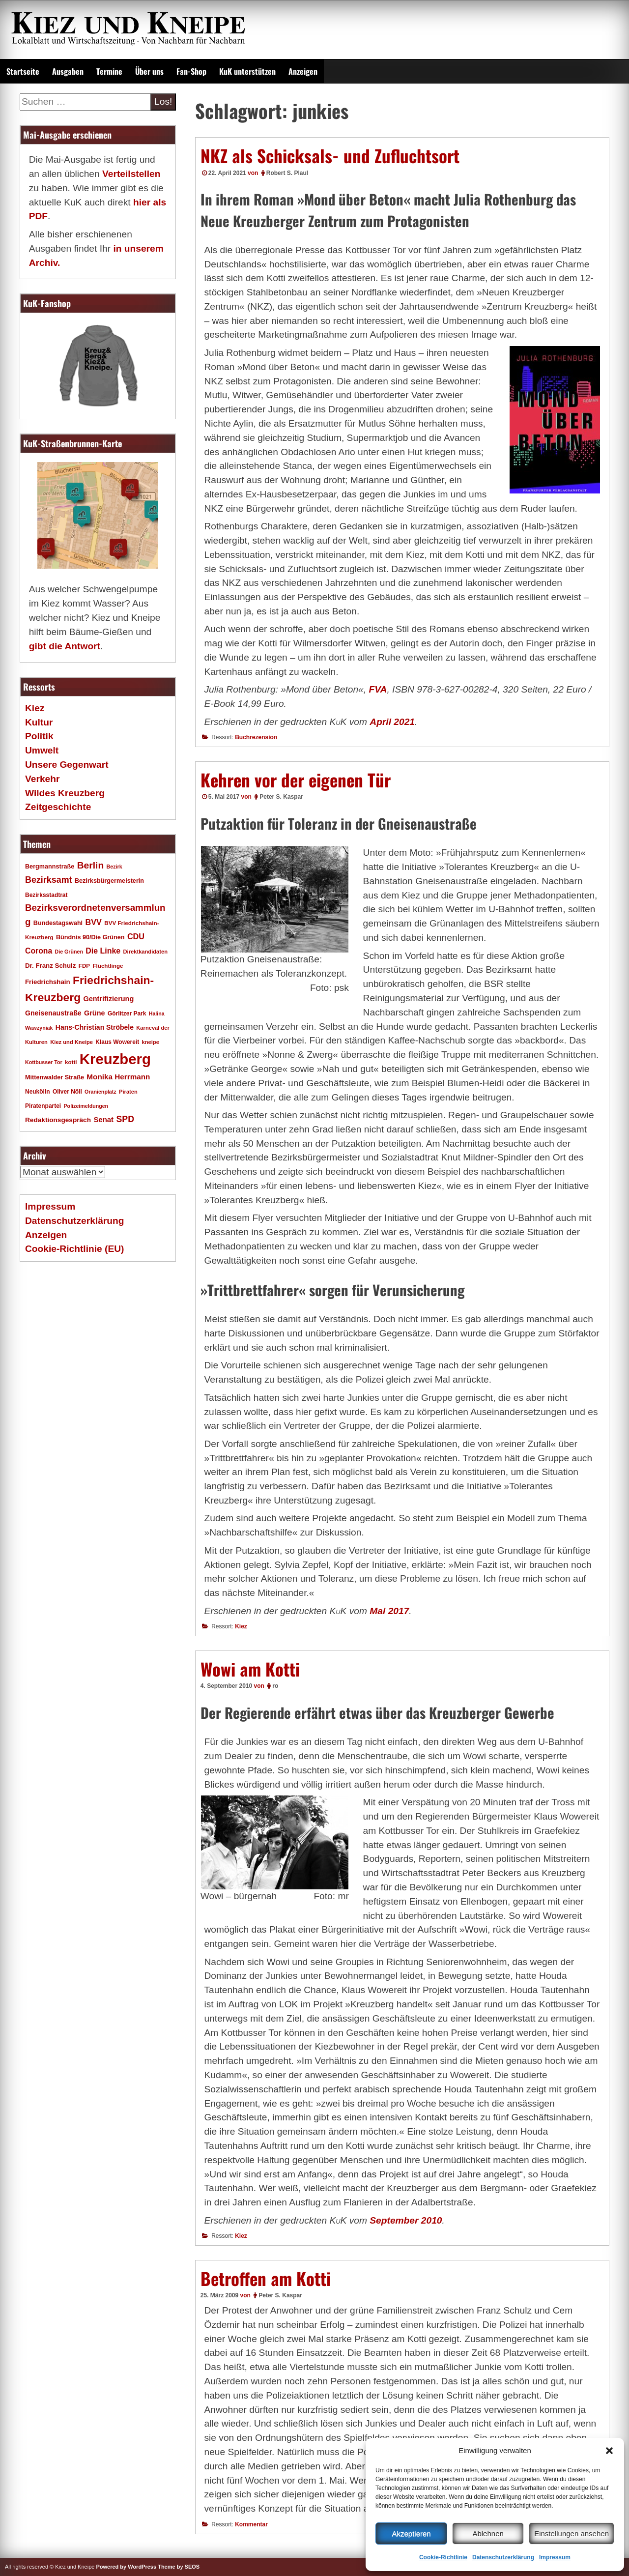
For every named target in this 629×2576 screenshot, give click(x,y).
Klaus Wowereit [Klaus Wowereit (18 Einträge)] (117, 1042)
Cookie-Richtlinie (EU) (74, 1249)
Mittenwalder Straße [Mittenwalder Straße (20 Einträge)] (54, 1077)
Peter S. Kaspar (281, 796)
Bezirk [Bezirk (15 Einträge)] (114, 866)
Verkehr (42, 779)
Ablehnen (487, 2533)
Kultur (39, 722)
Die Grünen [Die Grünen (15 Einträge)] (69, 952)
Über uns (149, 71)
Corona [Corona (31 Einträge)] (38, 951)
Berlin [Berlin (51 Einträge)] (90, 865)
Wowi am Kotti (250, 1668)
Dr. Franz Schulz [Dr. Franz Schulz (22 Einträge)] (50, 965)
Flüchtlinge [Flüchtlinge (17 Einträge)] (107, 965)
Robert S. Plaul (287, 173)
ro (275, 1685)
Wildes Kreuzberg (65, 793)
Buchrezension (256, 737)
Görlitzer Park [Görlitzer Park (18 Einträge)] (127, 1013)
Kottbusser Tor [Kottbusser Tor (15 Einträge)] (43, 1062)
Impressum (555, 2557)
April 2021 (392, 722)
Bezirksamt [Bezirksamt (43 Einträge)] (48, 880)
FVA (378, 689)
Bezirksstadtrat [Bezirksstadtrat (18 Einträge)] (46, 895)
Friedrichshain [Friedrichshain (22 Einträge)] (47, 981)
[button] (609, 2451)
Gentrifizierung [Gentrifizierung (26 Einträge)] (108, 999)
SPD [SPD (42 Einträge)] (125, 1119)
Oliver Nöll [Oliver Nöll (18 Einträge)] (67, 1091)
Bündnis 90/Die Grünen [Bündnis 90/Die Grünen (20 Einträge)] (90, 937)
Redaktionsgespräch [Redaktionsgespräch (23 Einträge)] (58, 1120)
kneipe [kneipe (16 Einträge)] (150, 1042)
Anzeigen (302, 71)
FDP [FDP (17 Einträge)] (84, 965)
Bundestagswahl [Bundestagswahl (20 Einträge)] (58, 923)
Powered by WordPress (126, 2567)
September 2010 (406, 2220)
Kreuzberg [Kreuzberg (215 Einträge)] (115, 1059)
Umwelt (41, 750)
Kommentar (251, 2524)
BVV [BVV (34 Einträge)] (93, 922)
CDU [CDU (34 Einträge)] (135, 936)
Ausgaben (68, 71)
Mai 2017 (389, 1611)
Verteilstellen (131, 174)
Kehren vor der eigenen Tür (295, 779)
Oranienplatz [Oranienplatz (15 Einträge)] (100, 1092)
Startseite (22, 71)
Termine (109, 71)
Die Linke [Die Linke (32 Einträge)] (103, 951)
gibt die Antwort (64, 646)
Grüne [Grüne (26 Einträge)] (94, 1013)
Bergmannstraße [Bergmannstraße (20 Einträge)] (49, 866)
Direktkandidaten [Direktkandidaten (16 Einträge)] (145, 952)
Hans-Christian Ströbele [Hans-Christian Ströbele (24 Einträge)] (95, 1027)
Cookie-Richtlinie (443, 2557)
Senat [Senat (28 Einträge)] (103, 1119)
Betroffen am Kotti (265, 2278)
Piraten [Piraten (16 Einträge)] (128, 1092)
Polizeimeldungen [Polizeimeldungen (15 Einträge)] (86, 1106)
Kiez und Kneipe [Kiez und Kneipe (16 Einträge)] (71, 1042)
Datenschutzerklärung (503, 2557)
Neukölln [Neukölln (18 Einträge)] (37, 1091)
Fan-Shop (191, 71)
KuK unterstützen (247, 71)
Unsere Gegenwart (67, 764)
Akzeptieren (411, 2533)
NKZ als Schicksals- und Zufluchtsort (329, 155)
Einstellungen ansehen (571, 2533)
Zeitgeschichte (58, 807)
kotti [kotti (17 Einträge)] (71, 1062)
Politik (39, 736)
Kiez (241, 1626)
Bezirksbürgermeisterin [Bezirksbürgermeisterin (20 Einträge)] (109, 880)
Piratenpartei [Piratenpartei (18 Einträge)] (43, 1105)
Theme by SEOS (179, 2567)
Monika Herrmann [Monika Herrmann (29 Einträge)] (118, 1076)
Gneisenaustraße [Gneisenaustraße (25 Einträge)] (53, 1013)
